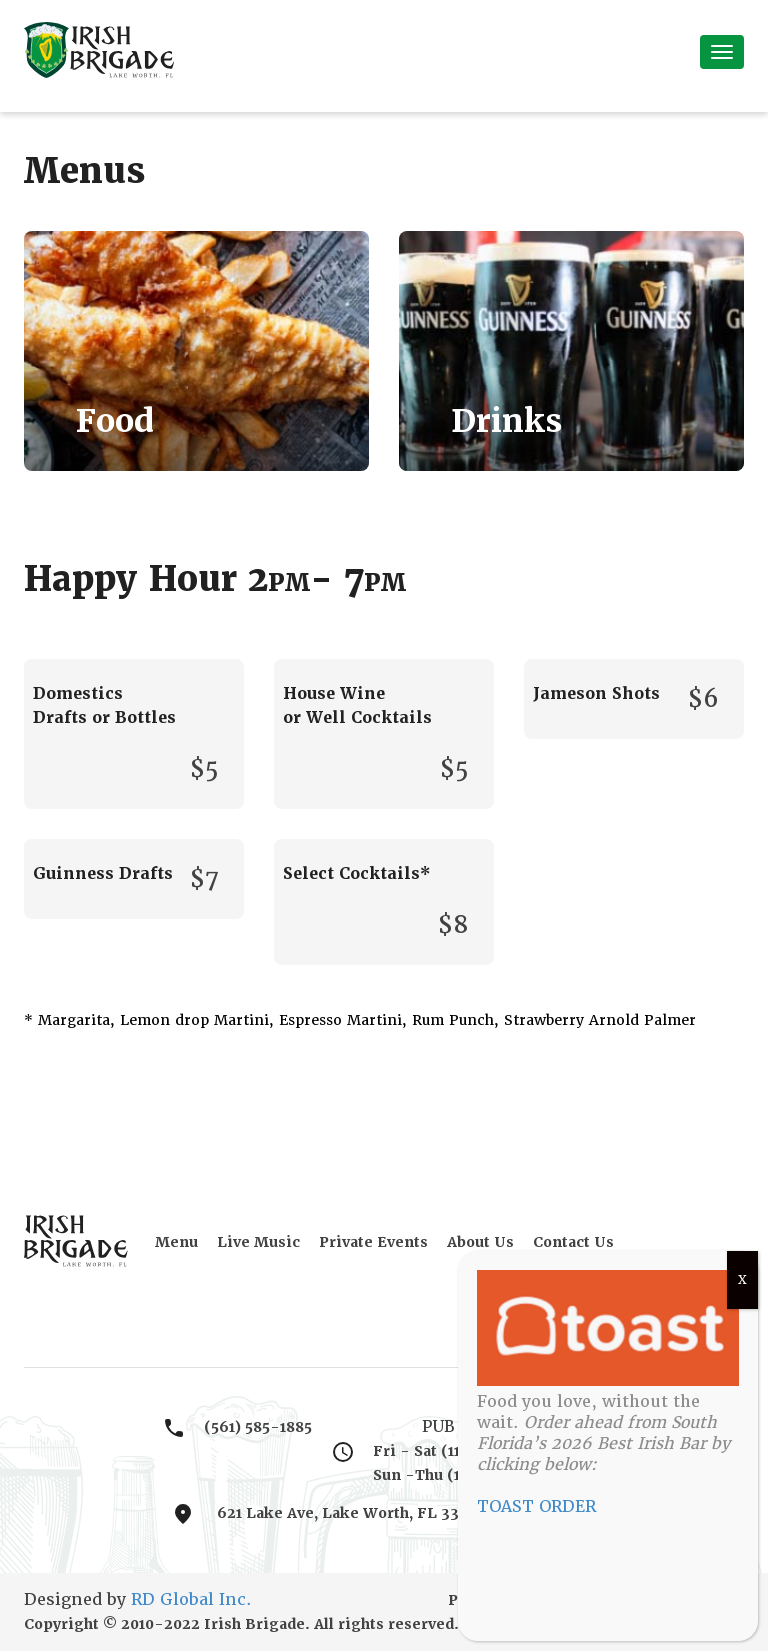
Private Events (373, 1242)
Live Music (258, 1242)
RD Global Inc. (191, 1599)
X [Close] (742, 1280)
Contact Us (573, 1242)
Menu (176, 1242)
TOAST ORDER (536, 1506)
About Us (480, 1242)
